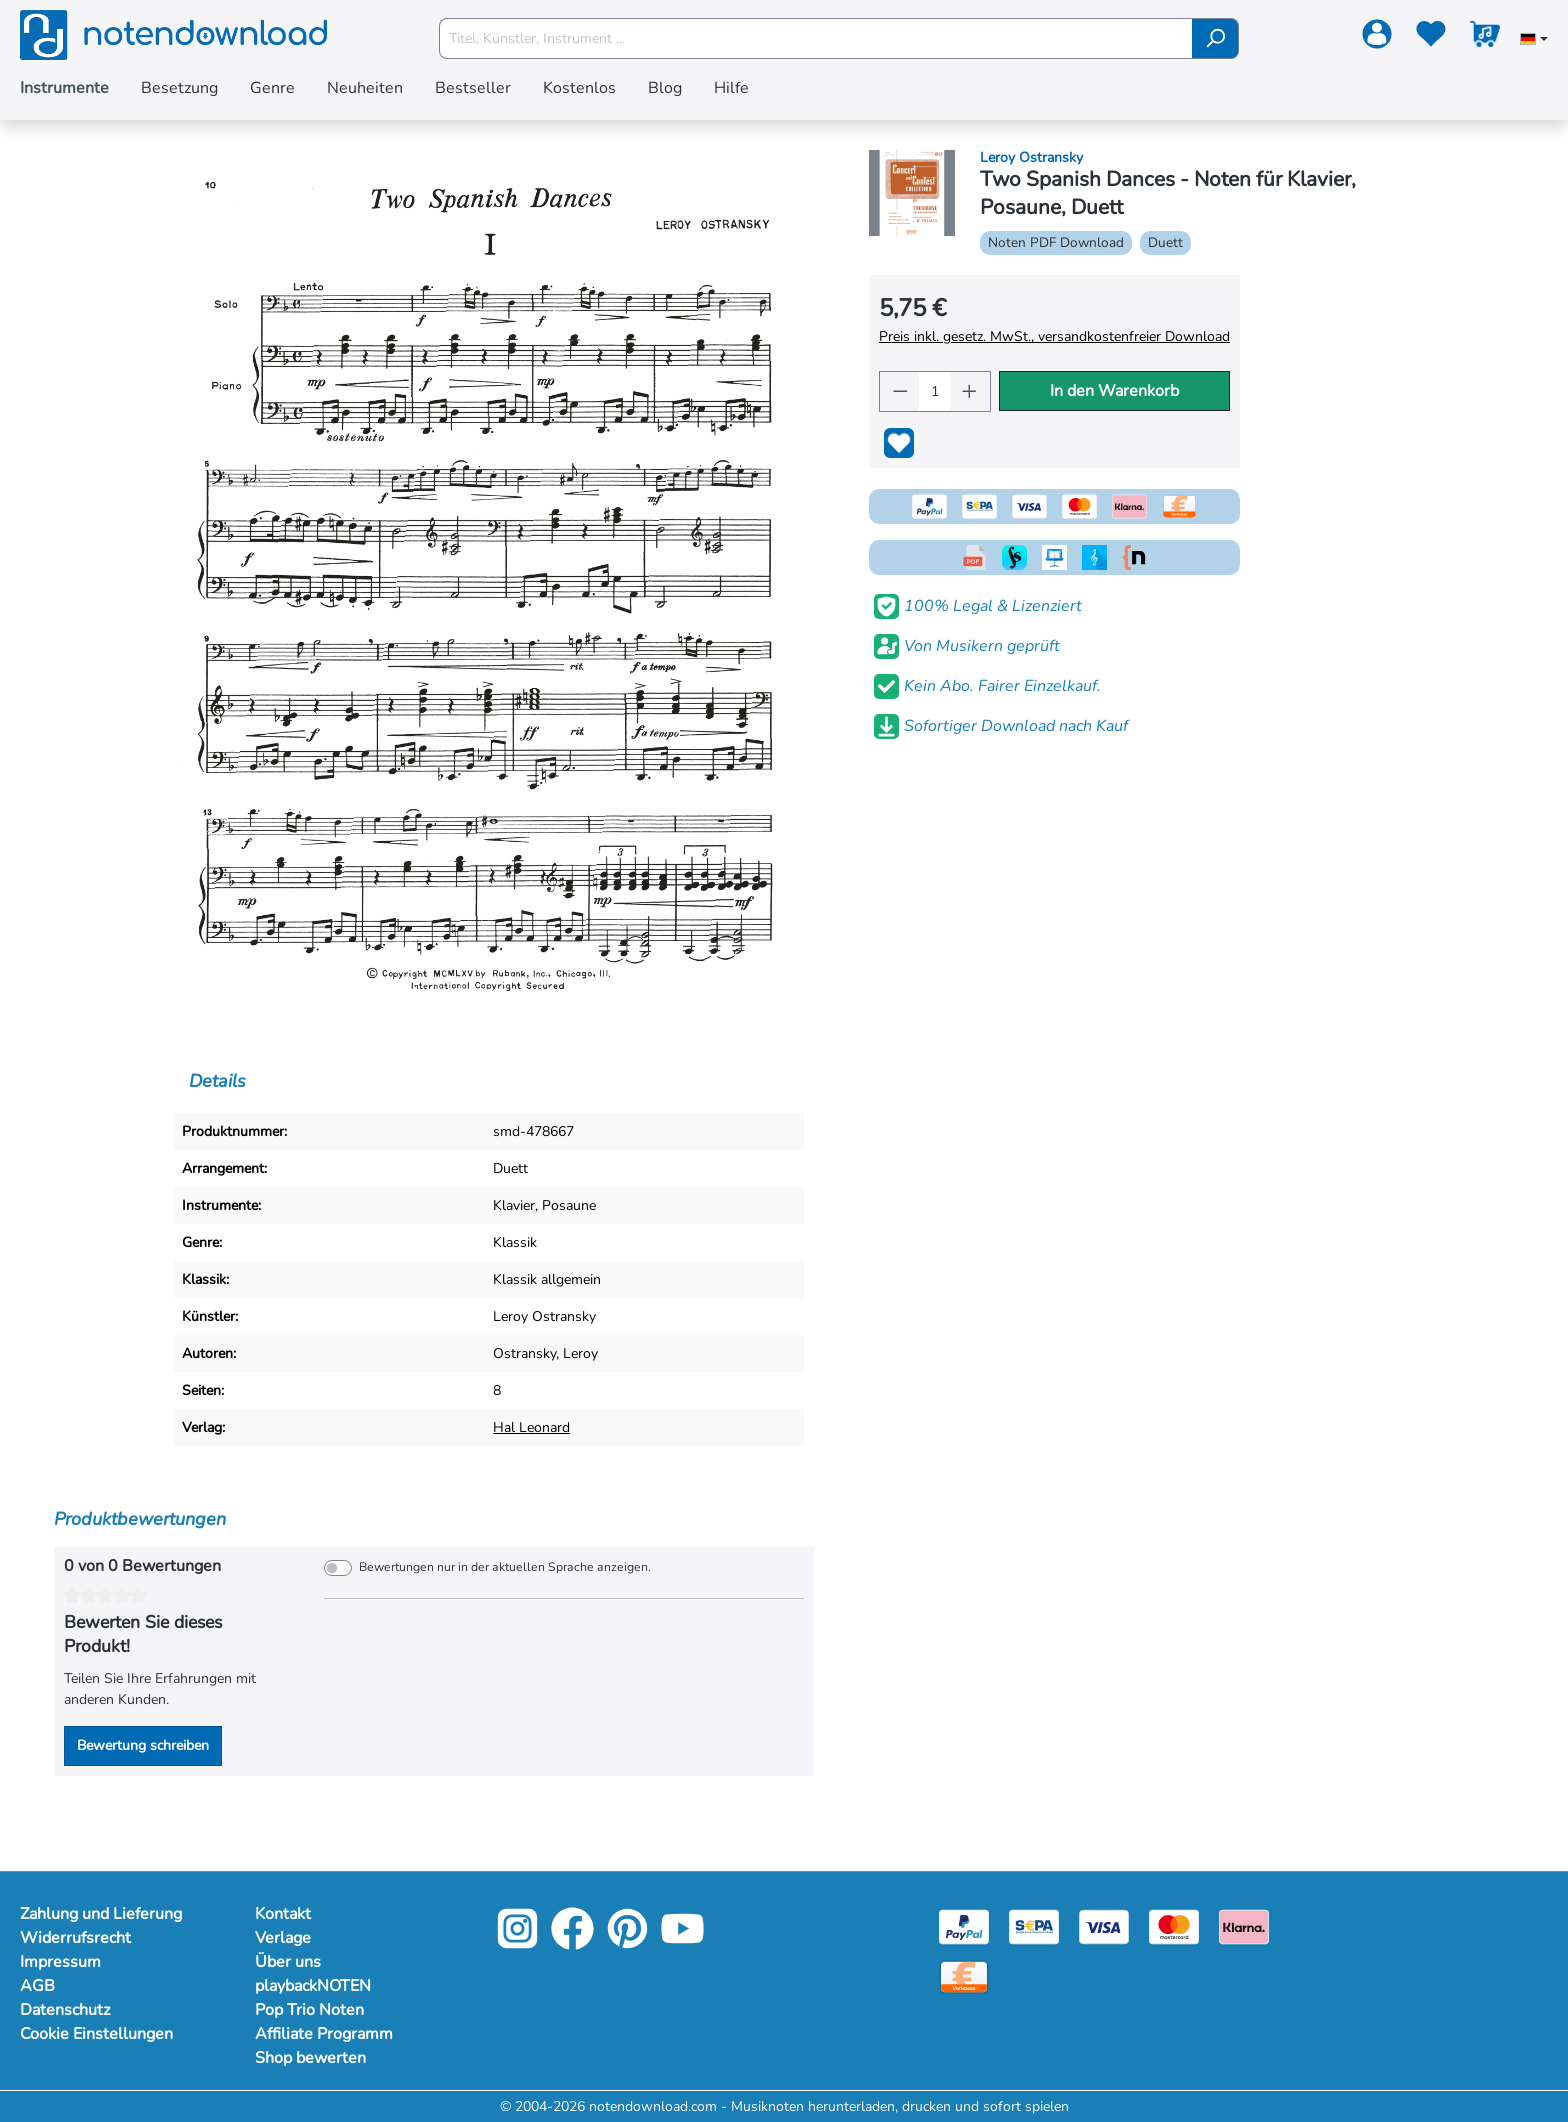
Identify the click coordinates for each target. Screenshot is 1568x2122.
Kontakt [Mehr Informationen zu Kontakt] (283, 1914)
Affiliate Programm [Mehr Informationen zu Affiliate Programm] (324, 2034)
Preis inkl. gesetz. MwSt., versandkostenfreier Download (1054, 336)
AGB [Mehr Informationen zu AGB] (37, 1986)
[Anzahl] (934, 391)
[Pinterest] (627, 1942)
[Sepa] (1034, 1925)
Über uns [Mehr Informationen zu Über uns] (288, 1962)
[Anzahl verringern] (900, 391)
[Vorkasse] (964, 1975)
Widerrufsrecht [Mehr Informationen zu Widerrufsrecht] (75, 1938)
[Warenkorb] (1485, 38)
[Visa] (1104, 1925)
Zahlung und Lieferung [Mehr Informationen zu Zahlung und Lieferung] (101, 1914)
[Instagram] (517, 1942)
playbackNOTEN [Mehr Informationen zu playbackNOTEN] (313, 1986)
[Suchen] (1215, 38)
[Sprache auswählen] (1534, 41)
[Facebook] (572, 1942)
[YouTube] (682, 1942)
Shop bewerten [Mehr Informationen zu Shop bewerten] (310, 2058)
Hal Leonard (531, 1427)
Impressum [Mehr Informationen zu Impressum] (60, 1962)
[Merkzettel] (1431, 38)
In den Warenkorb (1114, 391)
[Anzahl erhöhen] (970, 391)
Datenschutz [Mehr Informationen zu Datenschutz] (65, 2010)
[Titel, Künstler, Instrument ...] (816, 38)
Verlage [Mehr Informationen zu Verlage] (283, 1938)
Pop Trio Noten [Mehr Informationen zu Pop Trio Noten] (309, 2010)
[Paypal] (964, 1925)
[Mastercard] (1174, 1925)
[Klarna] (1244, 1925)
